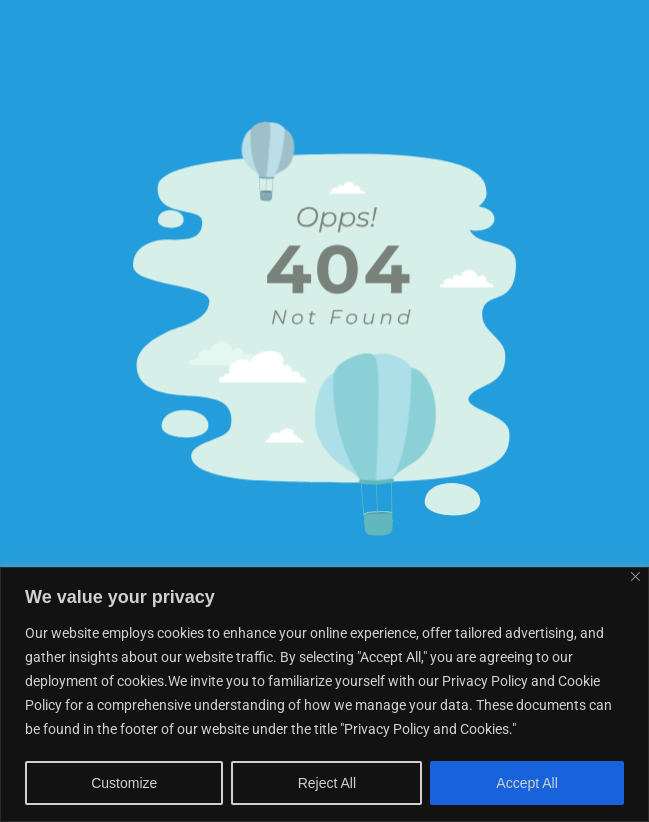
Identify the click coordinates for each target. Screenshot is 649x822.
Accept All (526, 783)
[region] (324, 694)
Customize (124, 783)
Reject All (327, 783)
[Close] (635, 576)
